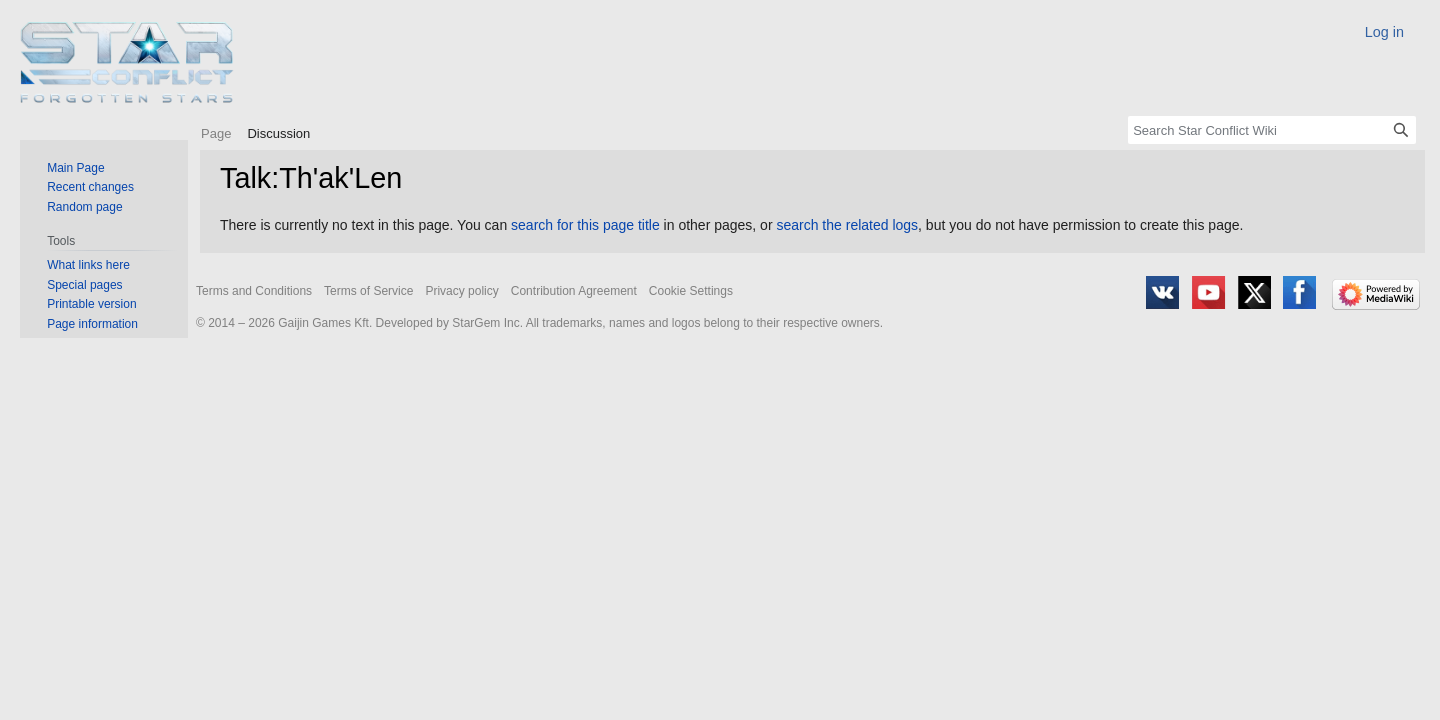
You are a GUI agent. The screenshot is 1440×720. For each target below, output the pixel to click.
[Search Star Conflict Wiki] (1272, 130)
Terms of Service (368, 291)
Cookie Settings (691, 291)
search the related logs (847, 225)
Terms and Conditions (254, 291)
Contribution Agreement (574, 291)
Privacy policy (461, 291)
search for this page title (585, 225)
